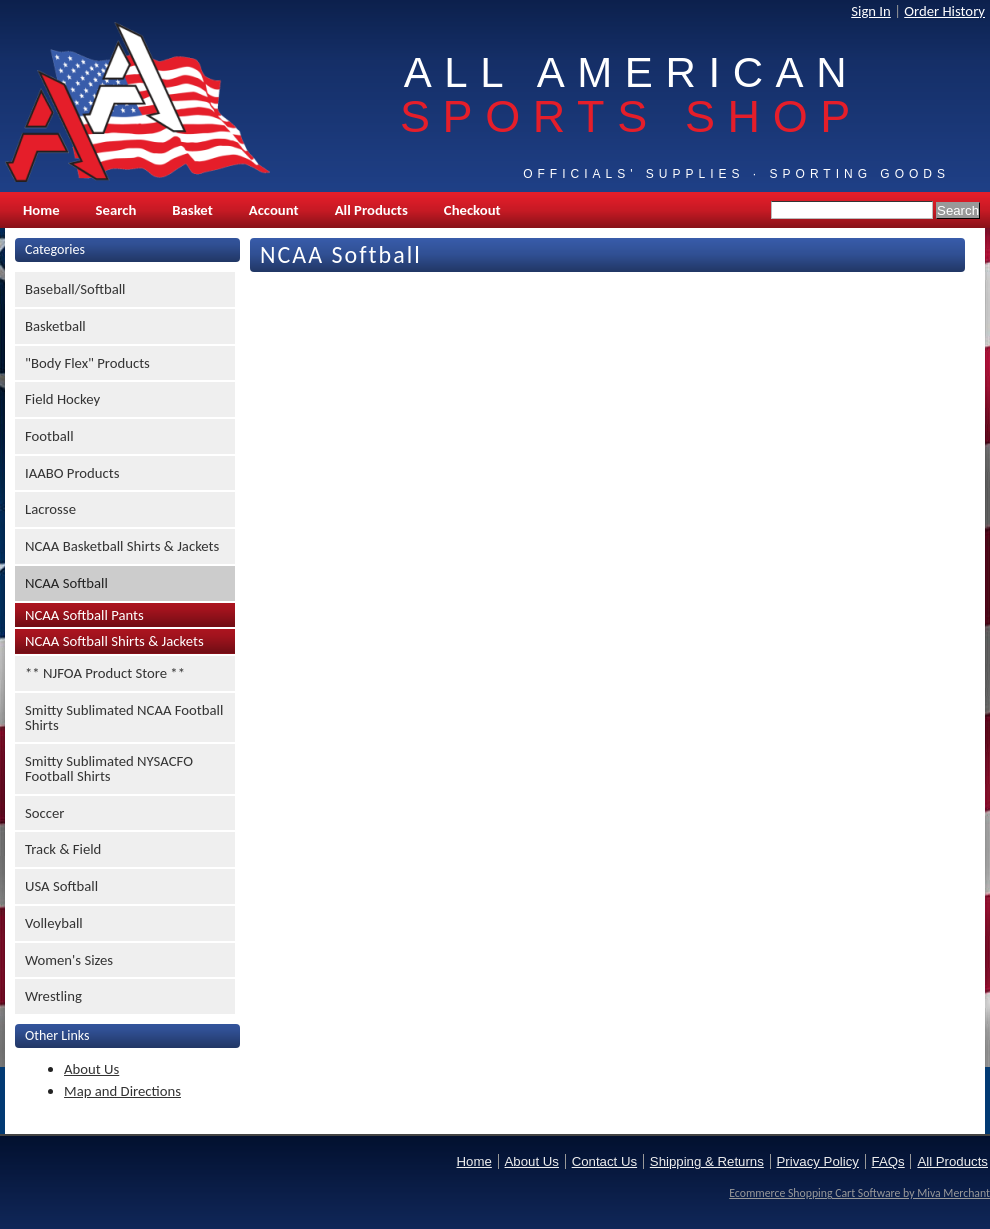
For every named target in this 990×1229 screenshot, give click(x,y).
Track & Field (63, 849)
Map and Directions (122, 1091)
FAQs (888, 1161)
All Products (371, 210)
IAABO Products (72, 473)
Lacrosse (50, 509)
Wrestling (53, 996)
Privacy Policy (818, 1161)
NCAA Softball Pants (84, 615)
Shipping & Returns (707, 1161)
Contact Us (604, 1161)
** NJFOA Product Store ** (105, 673)
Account (274, 210)
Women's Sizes (69, 960)
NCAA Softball (66, 583)
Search (116, 210)
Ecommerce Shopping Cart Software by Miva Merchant (859, 1193)
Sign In (871, 11)
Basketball (55, 326)
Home (41, 210)
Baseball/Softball (75, 289)
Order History (944, 11)
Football (49, 436)
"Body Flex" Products (87, 363)
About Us (91, 1069)
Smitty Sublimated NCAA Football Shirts (124, 717)
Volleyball (54, 923)
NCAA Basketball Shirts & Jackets (122, 546)
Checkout (472, 210)
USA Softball (61, 886)
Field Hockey (62, 399)
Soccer (44, 813)
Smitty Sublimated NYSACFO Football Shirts (109, 768)
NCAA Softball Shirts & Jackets (114, 641)
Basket (192, 210)
